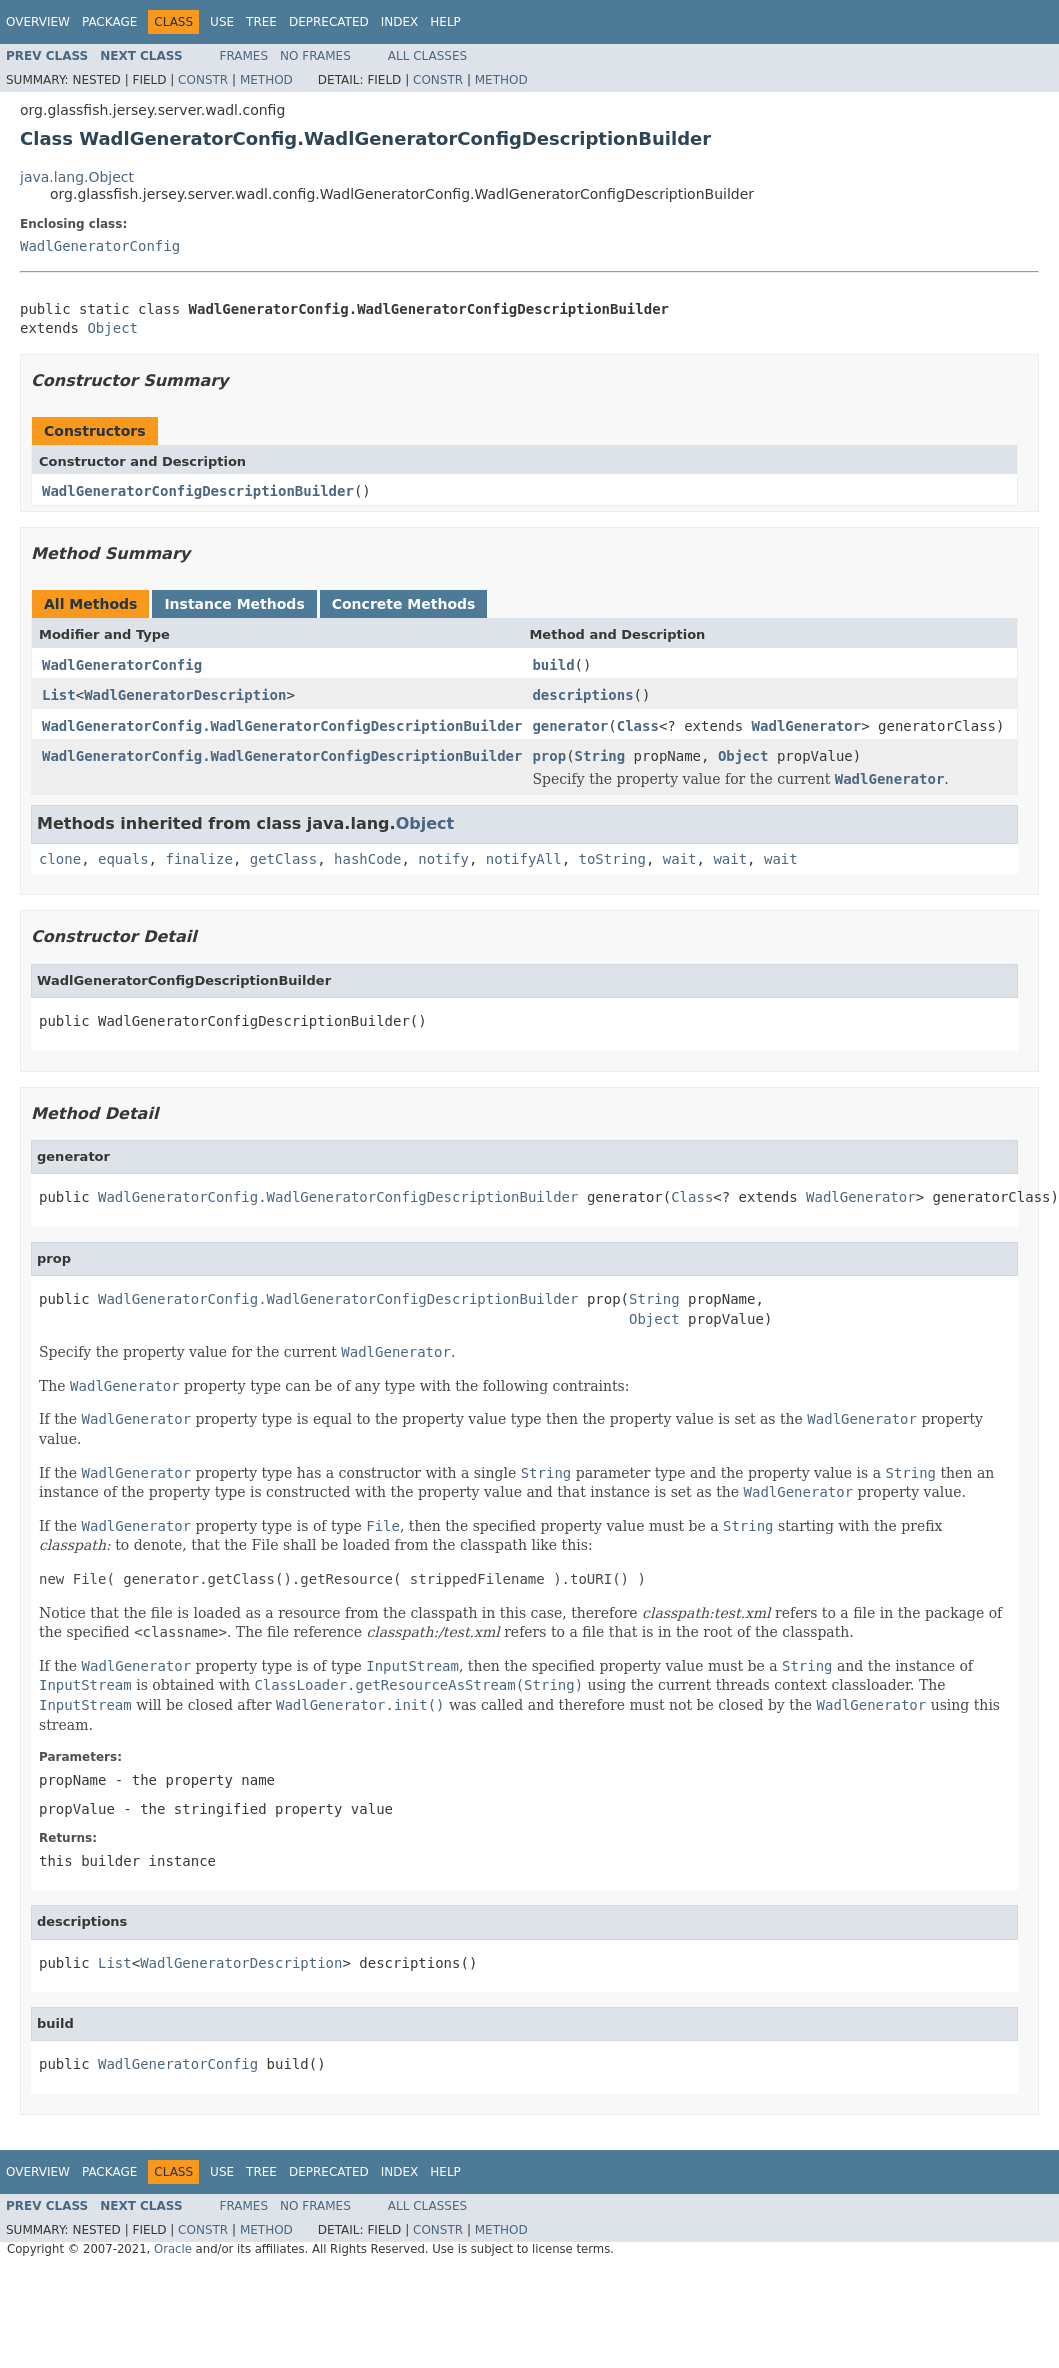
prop (549, 756)
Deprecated (329, 22)
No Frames (315, 56)
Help (445, 22)
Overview (38, 22)
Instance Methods (234, 604)
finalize (198, 859)
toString (612, 859)
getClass (283, 859)
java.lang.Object (77, 177)
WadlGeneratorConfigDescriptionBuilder (198, 491)
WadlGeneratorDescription (185, 695)
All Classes (427, 56)
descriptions (582, 695)
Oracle (173, 2249)
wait (680, 859)
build (553, 665)
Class (638, 726)
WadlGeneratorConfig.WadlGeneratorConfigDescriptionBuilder (282, 726)
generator (570, 726)
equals (123, 859)
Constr (203, 80)
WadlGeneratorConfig (100, 246)
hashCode (367, 859)
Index (400, 22)
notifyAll (524, 859)
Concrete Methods (404, 604)
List (59, 695)
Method (266, 80)
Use (222, 22)
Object (112, 328)
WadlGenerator (807, 726)
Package (109, 22)
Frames (244, 56)
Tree (261, 22)
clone (60, 859)
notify (443, 859)
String (600, 756)
